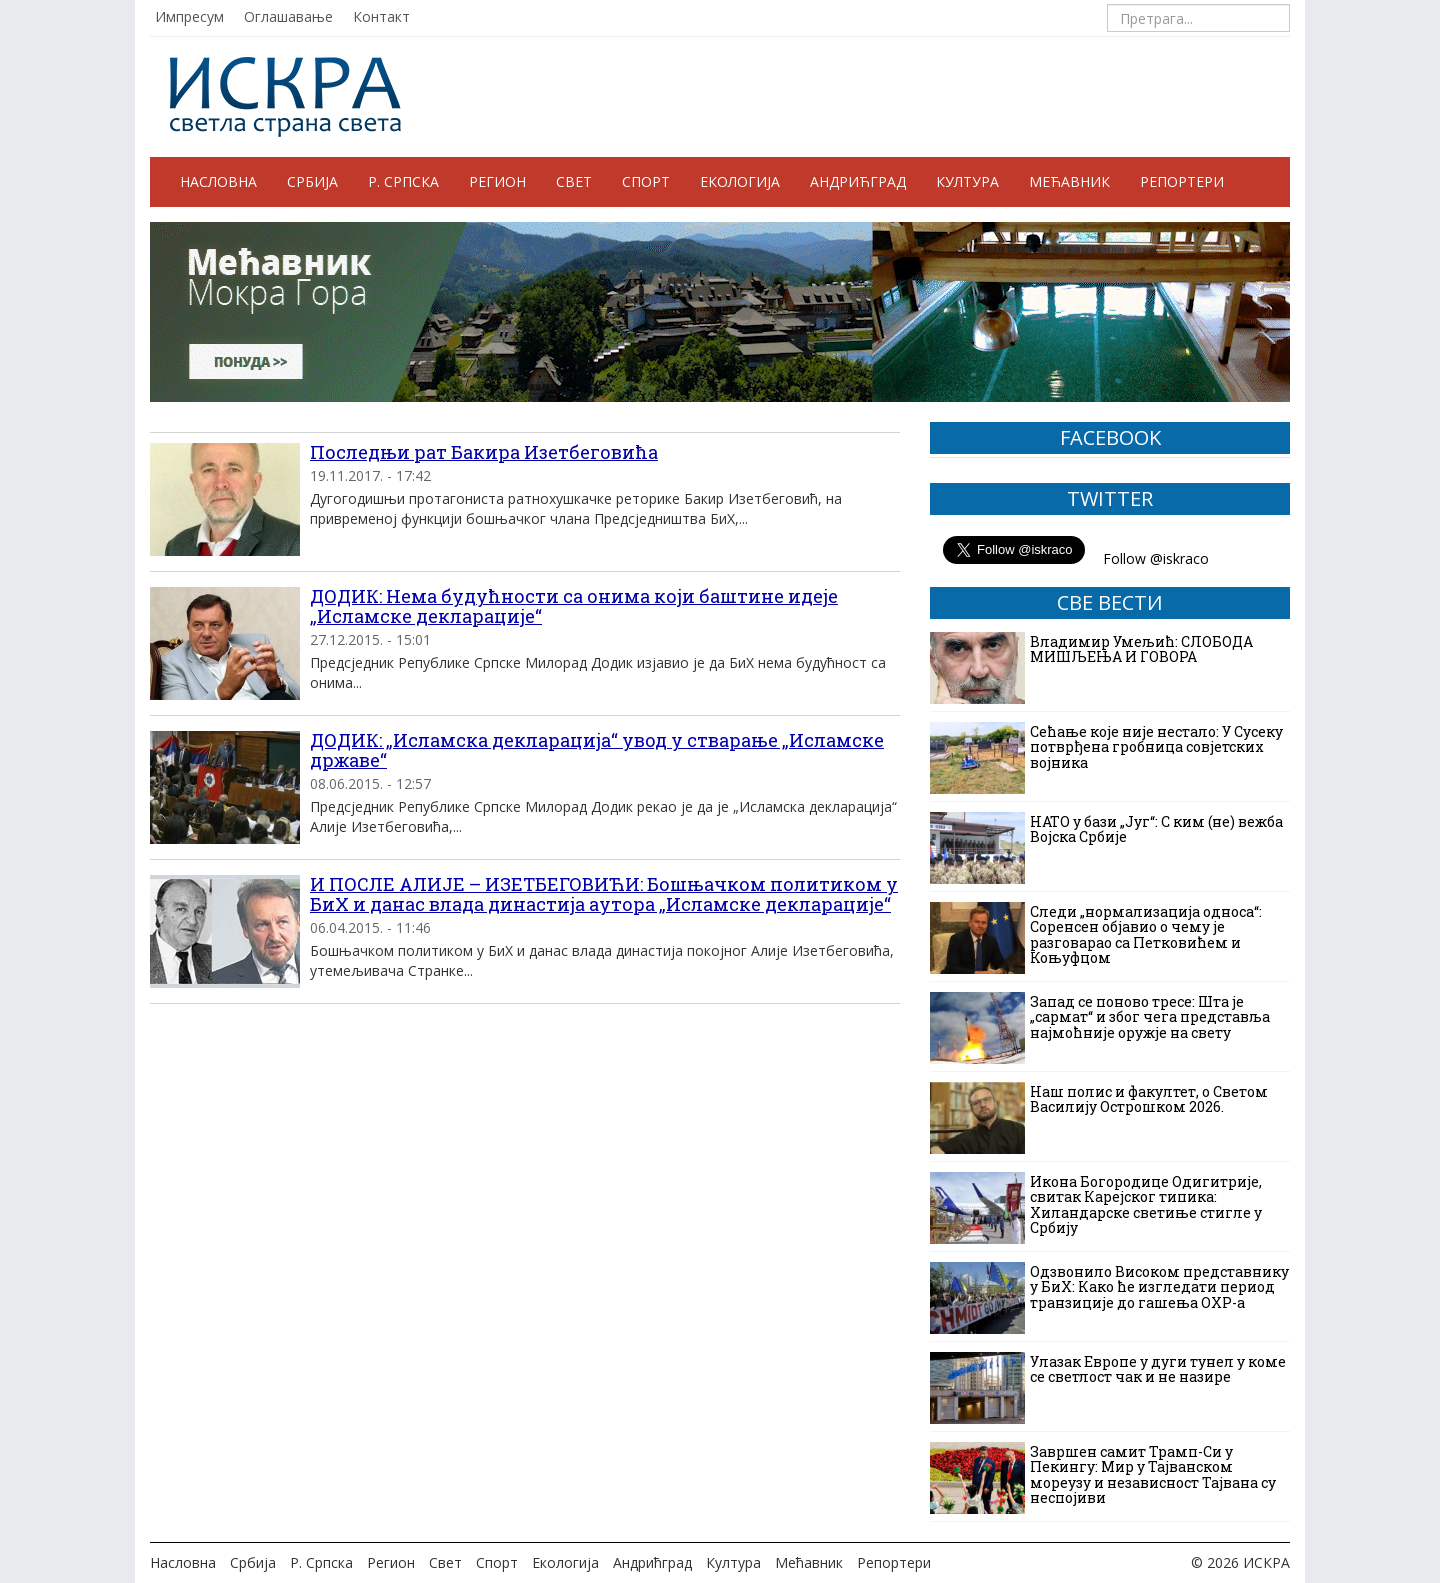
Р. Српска (403, 181)
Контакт (381, 16)
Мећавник (1069, 181)
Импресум (189, 16)
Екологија (740, 181)
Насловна (218, 181)
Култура (967, 181)
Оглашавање (288, 16)
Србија (312, 181)
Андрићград (858, 181)
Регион (497, 181)
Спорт (646, 181)
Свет (574, 181)
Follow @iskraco (1156, 558)
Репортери (1182, 181)
